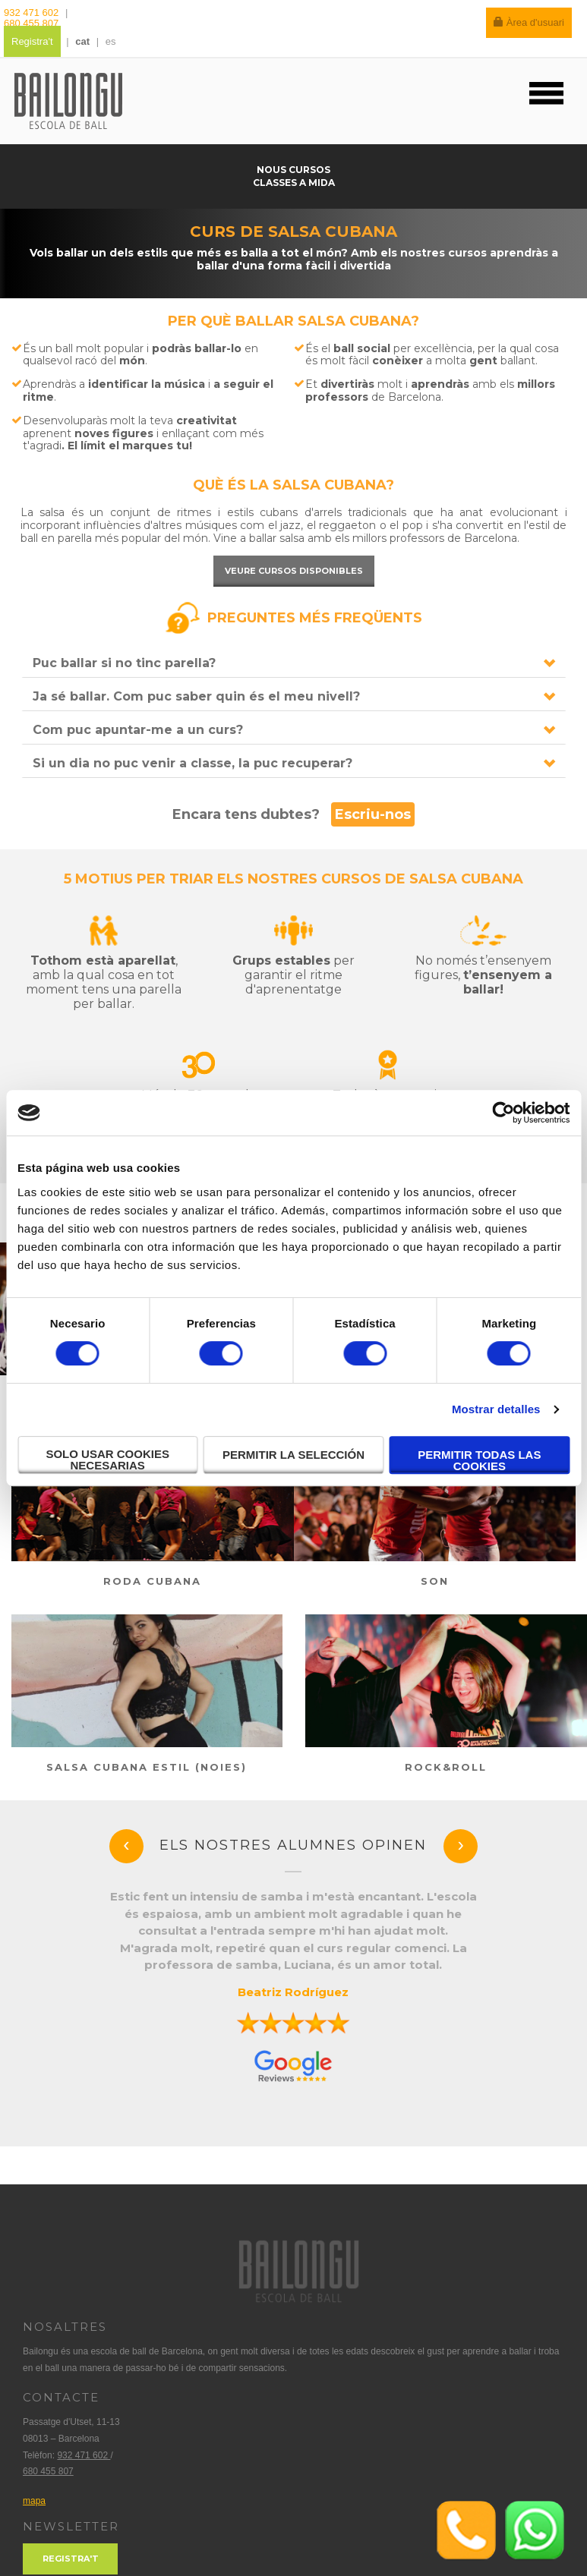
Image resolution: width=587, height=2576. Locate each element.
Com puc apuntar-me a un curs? (138, 730)
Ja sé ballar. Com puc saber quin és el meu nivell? (196, 696)
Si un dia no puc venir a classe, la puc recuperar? (192, 763)
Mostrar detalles (496, 1409)
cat (82, 41)
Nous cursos (293, 169)
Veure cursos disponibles (294, 570)
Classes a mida (294, 182)
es (111, 41)
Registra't (32, 41)
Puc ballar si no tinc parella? (124, 663)
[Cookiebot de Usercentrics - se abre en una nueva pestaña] (503, 1112)
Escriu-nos (373, 814)
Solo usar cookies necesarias (107, 1459)
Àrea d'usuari (529, 22)
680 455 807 (31, 23)
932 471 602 (33, 12)
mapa (34, 2501)
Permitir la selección (293, 1454)
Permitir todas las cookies (479, 1460)
